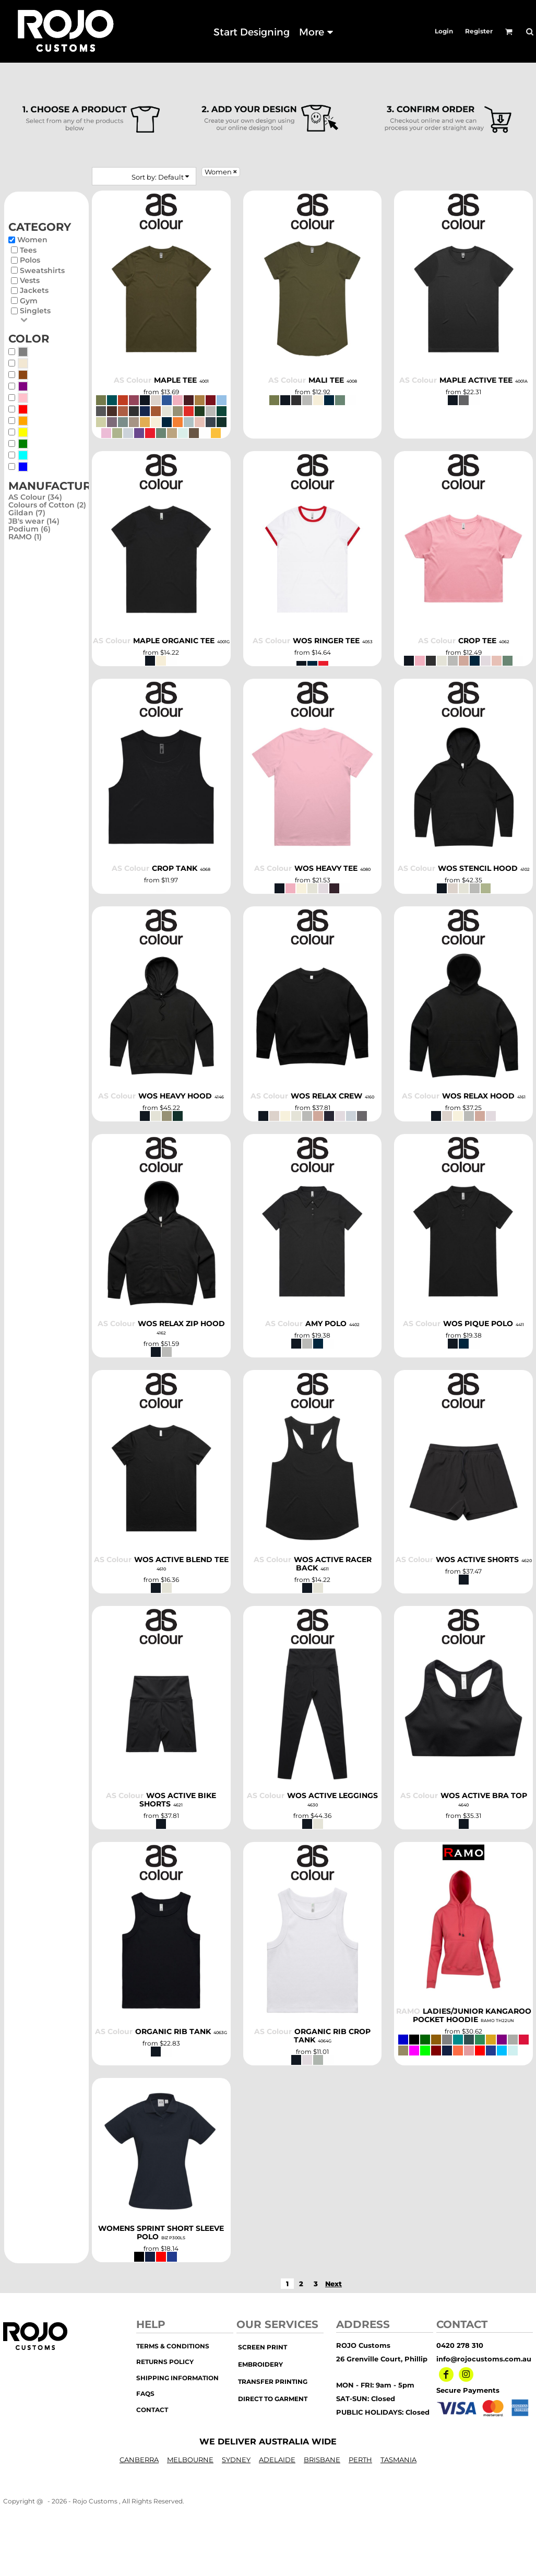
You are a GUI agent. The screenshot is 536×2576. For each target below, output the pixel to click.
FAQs (145, 2393)
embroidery (260, 2364)
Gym (29, 300)
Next (333, 2283)
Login (444, 31)
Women (32, 239)
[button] (509, 32)
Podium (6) (29, 529)
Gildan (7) (26, 512)
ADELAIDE (277, 2459)
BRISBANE (322, 2459)
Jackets (34, 290)
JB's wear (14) (33, 521)
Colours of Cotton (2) (47, 505)
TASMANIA (398, 2459)
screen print (262, 2347)
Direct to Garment (272, 2399)
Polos (30, 260)
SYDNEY (236, 2459)
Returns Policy (165, 2362)
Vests (30, 280)
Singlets (35, 310)
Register (479, 31)
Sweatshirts (42, 270)
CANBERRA (139, 2459)
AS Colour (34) (35, 497)
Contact (152, 2410)
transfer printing (272, 2381)
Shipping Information (177, 2378)
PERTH (360, 2459)
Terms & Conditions (172, 2346)
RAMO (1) (25, 536)
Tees (28, 250)
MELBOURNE (190, 2459)
